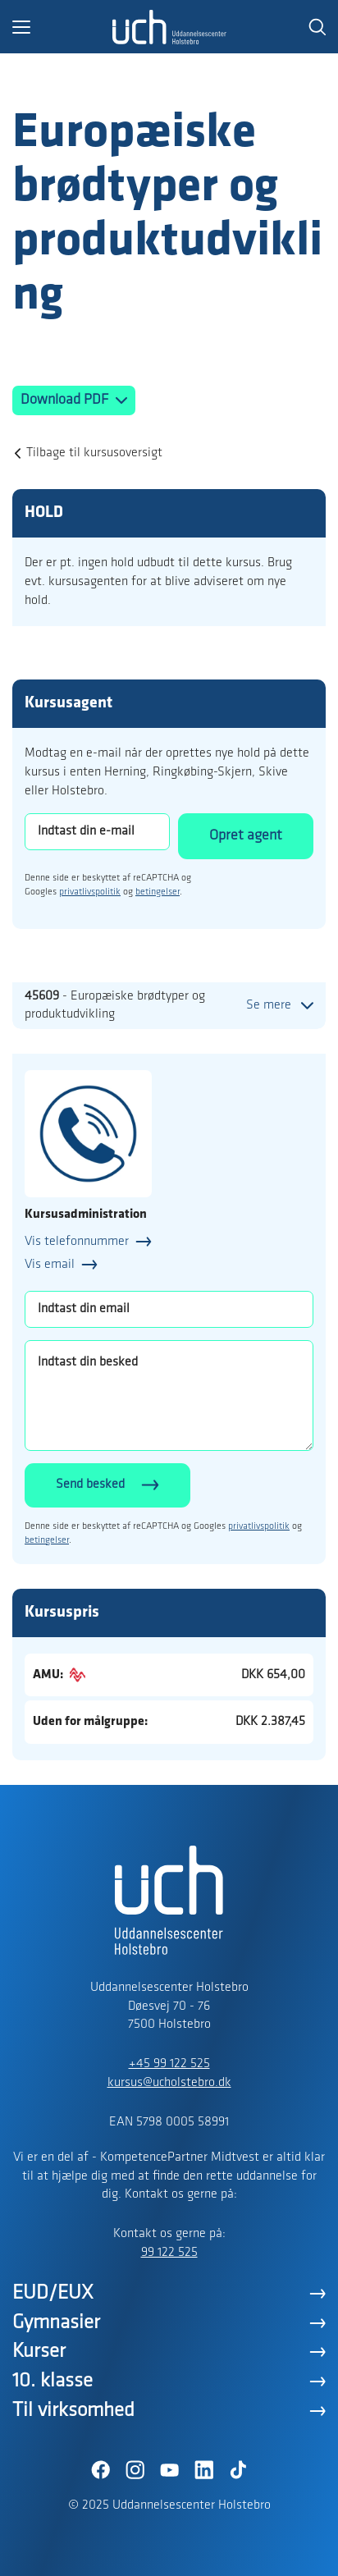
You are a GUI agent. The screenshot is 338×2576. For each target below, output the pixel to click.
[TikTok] (238, 2470)
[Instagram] (134, 2470)
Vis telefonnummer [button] (77, 1241)
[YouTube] (169, 2470)
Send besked (90, 1484)
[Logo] (169, 27)
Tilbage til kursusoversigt (94, 453)
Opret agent (245, 836)
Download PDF (66, 400)
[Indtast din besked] (169, 1395)
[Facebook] (100, 2470)
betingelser (157, 892)
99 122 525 (169, 2252)
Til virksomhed (73, 2410)
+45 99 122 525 (169, 2063)
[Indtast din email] (169, 1309)
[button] (62, 27)
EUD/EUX (53, 2293)
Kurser (39, 2351)
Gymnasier (56, 2323)
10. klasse (52, 2381)
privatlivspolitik (90, 892)
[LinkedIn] (203, 2470)
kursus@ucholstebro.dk (169, 2082)
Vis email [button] (50, 1264)
